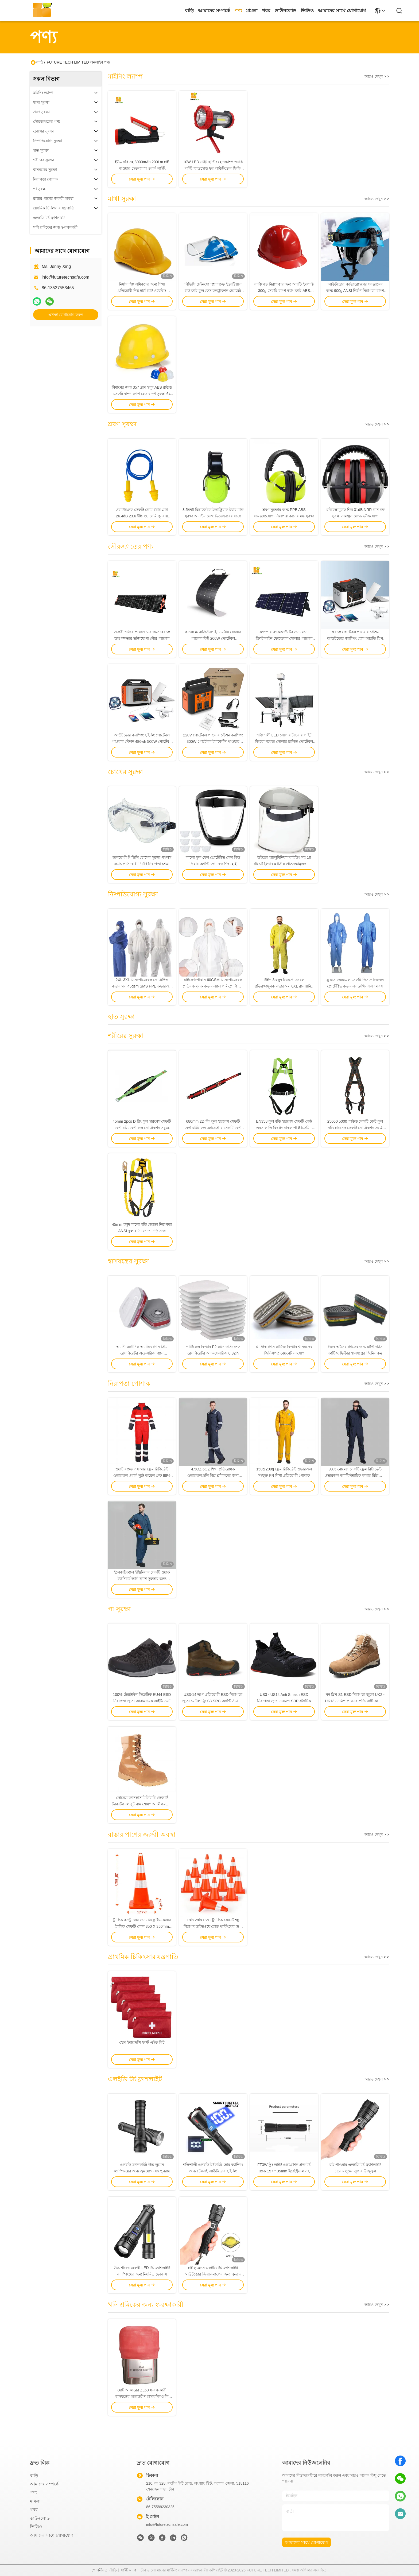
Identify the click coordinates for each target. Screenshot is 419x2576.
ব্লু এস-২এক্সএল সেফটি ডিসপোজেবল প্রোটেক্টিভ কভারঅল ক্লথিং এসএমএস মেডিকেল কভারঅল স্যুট (355, 986)
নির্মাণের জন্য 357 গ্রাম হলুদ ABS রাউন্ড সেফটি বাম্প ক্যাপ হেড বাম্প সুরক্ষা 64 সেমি (142, 393)
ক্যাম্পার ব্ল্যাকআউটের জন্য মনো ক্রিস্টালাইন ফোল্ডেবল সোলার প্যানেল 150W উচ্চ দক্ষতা (284, 638)
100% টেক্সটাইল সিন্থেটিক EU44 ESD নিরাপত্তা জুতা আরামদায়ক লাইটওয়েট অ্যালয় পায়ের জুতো (142, 1700)
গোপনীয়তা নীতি (104, 2570)
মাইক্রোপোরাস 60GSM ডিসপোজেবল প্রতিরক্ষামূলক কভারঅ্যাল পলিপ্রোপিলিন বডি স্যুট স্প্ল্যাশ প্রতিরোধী (213, 986)
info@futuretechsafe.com (65, 277)
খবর (266, 10)
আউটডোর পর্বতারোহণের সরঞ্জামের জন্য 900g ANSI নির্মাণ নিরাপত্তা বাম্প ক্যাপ (355, 290)
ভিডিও (307, 10)
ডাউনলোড (285, 10)
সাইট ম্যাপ (128, 2570)
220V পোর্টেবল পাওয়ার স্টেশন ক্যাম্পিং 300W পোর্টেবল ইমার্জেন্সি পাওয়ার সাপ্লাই (213, 741)
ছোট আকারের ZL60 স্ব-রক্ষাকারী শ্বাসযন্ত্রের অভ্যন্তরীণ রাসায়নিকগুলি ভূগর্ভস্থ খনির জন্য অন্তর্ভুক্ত (141, 2396)
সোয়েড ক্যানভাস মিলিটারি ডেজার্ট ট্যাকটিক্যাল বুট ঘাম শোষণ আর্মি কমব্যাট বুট (142, 1804)
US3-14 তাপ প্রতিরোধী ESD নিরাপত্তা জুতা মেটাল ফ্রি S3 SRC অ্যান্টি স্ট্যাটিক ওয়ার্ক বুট (212, 1700)
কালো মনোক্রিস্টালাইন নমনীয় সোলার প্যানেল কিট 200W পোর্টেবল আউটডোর (213, 638)
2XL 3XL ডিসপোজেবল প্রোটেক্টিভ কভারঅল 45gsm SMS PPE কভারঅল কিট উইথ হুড (142, 986)
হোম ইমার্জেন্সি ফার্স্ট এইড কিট (142, 2042)
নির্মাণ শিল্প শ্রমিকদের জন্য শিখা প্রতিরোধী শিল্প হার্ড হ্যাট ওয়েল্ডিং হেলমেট (142, 290)
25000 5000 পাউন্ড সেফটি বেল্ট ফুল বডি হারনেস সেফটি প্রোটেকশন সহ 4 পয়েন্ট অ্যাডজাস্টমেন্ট (355, 1127)
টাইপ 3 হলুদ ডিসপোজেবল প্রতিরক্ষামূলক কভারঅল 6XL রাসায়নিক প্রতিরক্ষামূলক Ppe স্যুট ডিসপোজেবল (283, 986)
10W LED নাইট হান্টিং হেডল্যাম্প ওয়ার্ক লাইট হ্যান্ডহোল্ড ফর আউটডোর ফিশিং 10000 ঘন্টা (213, 168)
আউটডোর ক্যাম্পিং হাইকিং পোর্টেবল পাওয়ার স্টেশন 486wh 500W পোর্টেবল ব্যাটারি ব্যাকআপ (142, 741)
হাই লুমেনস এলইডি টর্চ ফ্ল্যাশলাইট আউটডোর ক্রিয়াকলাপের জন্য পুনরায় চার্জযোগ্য (213, 2274)
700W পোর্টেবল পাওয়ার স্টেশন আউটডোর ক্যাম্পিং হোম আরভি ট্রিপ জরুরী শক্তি (355, 638)
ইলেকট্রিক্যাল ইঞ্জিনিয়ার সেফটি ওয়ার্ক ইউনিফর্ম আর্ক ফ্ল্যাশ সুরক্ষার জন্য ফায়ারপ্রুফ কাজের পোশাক (142, 1578)
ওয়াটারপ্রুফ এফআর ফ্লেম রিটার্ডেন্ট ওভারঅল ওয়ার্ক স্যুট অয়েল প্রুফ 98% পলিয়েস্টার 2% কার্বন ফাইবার (141, 1475)
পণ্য (238, 10)
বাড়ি (189, 10)
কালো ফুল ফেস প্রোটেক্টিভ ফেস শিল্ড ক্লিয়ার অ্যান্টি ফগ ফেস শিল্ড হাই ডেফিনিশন (213, 863)
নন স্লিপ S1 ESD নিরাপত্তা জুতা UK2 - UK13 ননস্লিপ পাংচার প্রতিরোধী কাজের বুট (355, 1700)
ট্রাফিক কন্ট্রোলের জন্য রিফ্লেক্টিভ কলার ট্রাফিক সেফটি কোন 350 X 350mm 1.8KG (142, 1926)
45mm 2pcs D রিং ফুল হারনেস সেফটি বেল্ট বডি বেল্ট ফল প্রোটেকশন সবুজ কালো (142, 1127)
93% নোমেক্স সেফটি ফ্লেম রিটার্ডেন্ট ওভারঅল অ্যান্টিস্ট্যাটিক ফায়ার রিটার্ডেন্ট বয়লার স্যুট (355, 1475)
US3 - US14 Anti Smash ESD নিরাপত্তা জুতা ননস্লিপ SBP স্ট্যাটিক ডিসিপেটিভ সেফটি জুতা (284, 1700)
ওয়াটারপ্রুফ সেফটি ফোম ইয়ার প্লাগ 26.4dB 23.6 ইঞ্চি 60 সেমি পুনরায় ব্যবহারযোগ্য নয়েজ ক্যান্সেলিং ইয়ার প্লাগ (142, 516)
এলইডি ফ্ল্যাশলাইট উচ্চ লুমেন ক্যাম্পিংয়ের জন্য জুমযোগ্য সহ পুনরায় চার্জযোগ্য (142, 2171)
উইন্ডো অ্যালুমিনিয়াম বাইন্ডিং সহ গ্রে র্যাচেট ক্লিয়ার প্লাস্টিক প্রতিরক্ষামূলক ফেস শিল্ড (284, 863)
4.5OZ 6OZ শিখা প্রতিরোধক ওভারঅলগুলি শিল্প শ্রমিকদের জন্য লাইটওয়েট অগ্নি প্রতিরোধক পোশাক (213, 1475)
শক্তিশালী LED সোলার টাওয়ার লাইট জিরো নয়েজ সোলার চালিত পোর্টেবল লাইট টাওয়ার (284, 741)
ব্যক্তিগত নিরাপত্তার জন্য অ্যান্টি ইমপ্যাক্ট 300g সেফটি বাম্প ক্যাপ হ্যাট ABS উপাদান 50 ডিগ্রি (284, 290)
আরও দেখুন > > (376, 76)
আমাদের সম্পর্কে (214, 10)
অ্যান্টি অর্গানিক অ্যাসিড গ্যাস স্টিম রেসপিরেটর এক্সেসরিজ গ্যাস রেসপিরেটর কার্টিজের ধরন (142, 1353)
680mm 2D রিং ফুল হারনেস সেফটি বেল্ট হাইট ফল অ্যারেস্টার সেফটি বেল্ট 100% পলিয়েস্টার (212, 1127)
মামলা (252, 10)
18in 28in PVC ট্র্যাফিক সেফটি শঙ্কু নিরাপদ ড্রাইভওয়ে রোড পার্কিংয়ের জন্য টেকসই (213, 1926)
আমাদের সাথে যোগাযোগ (342, 10)
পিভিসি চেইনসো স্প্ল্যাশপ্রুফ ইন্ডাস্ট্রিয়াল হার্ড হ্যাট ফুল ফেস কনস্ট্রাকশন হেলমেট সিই (213, 290)
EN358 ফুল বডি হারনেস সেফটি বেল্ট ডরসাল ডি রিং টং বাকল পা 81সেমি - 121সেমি (284, 1127)
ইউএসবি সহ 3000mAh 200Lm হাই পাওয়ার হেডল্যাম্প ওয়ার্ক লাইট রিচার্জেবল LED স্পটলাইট (142, 168)
